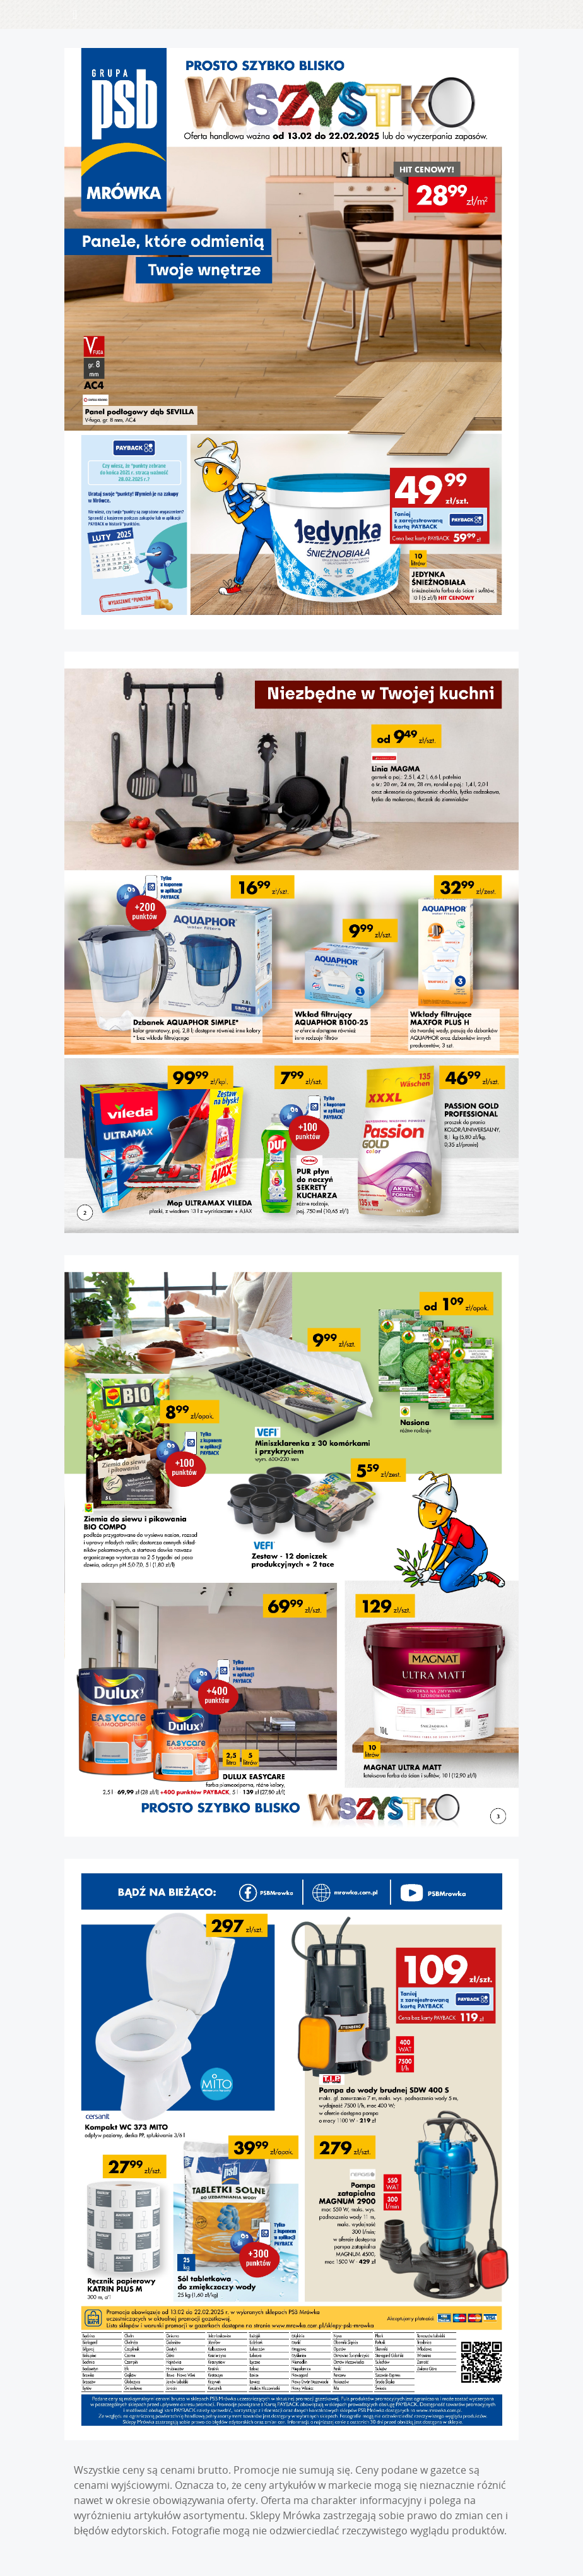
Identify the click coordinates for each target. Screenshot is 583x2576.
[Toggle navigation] (74, 14)
